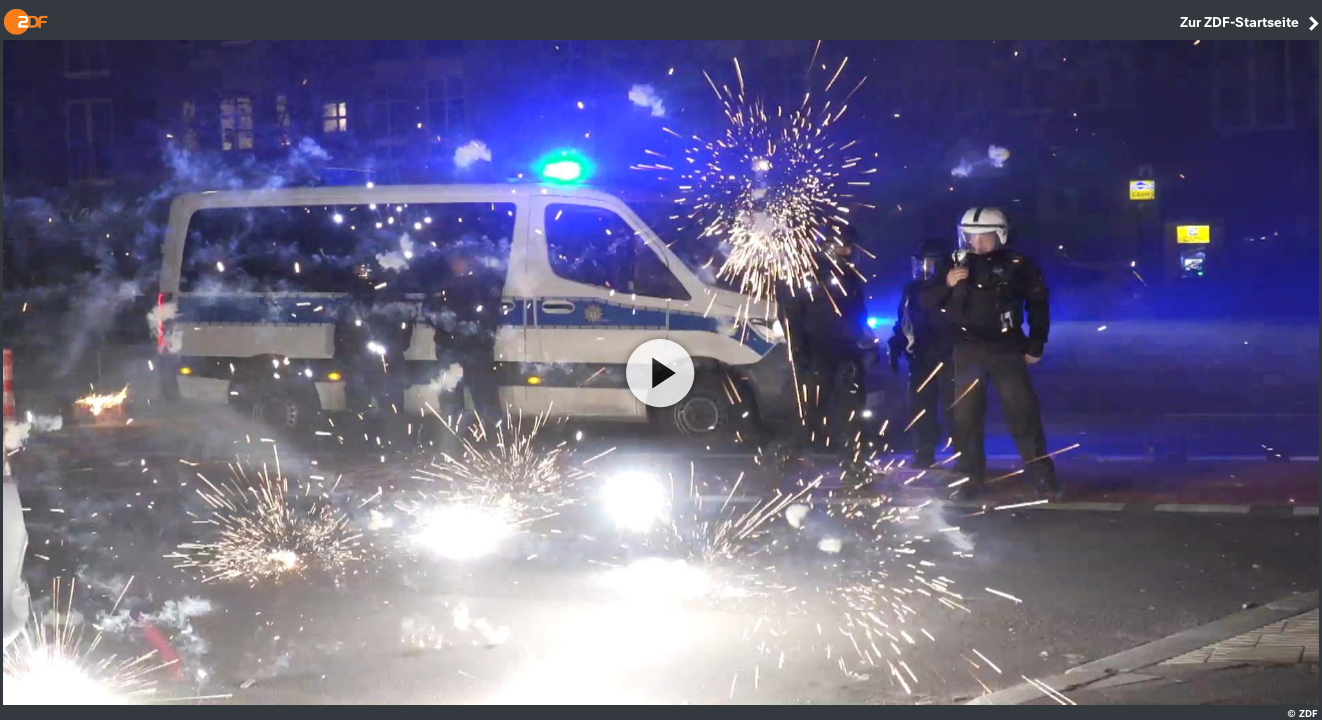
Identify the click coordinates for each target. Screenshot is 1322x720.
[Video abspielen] (661, 373)
